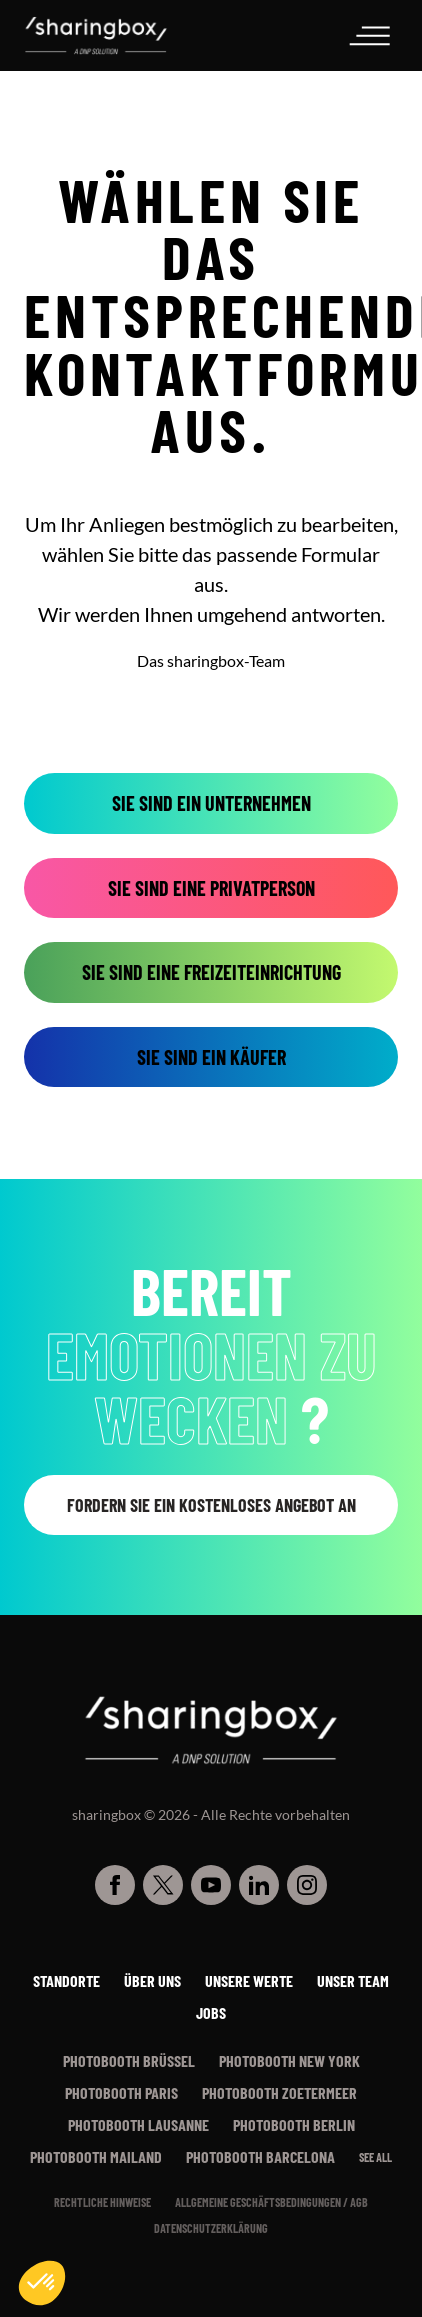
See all (375, 2157)
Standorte (66, 1980)
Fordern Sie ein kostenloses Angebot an (211, 1505)
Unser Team (353, 1980)
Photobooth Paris (121, 2092)
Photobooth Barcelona (260, 2156)
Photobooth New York (289, 2060)
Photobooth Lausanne (138, 2124)
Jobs (211, 2012)
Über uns (152, 1980)
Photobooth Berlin (294, 2124)
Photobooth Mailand (96, 2156)
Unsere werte (249, 1980)
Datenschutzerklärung (211, 2228)
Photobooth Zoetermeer (279, 2092)
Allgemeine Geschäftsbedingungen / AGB (271, 2202)
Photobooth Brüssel (129, 2060)
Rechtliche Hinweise (102, 2202)
